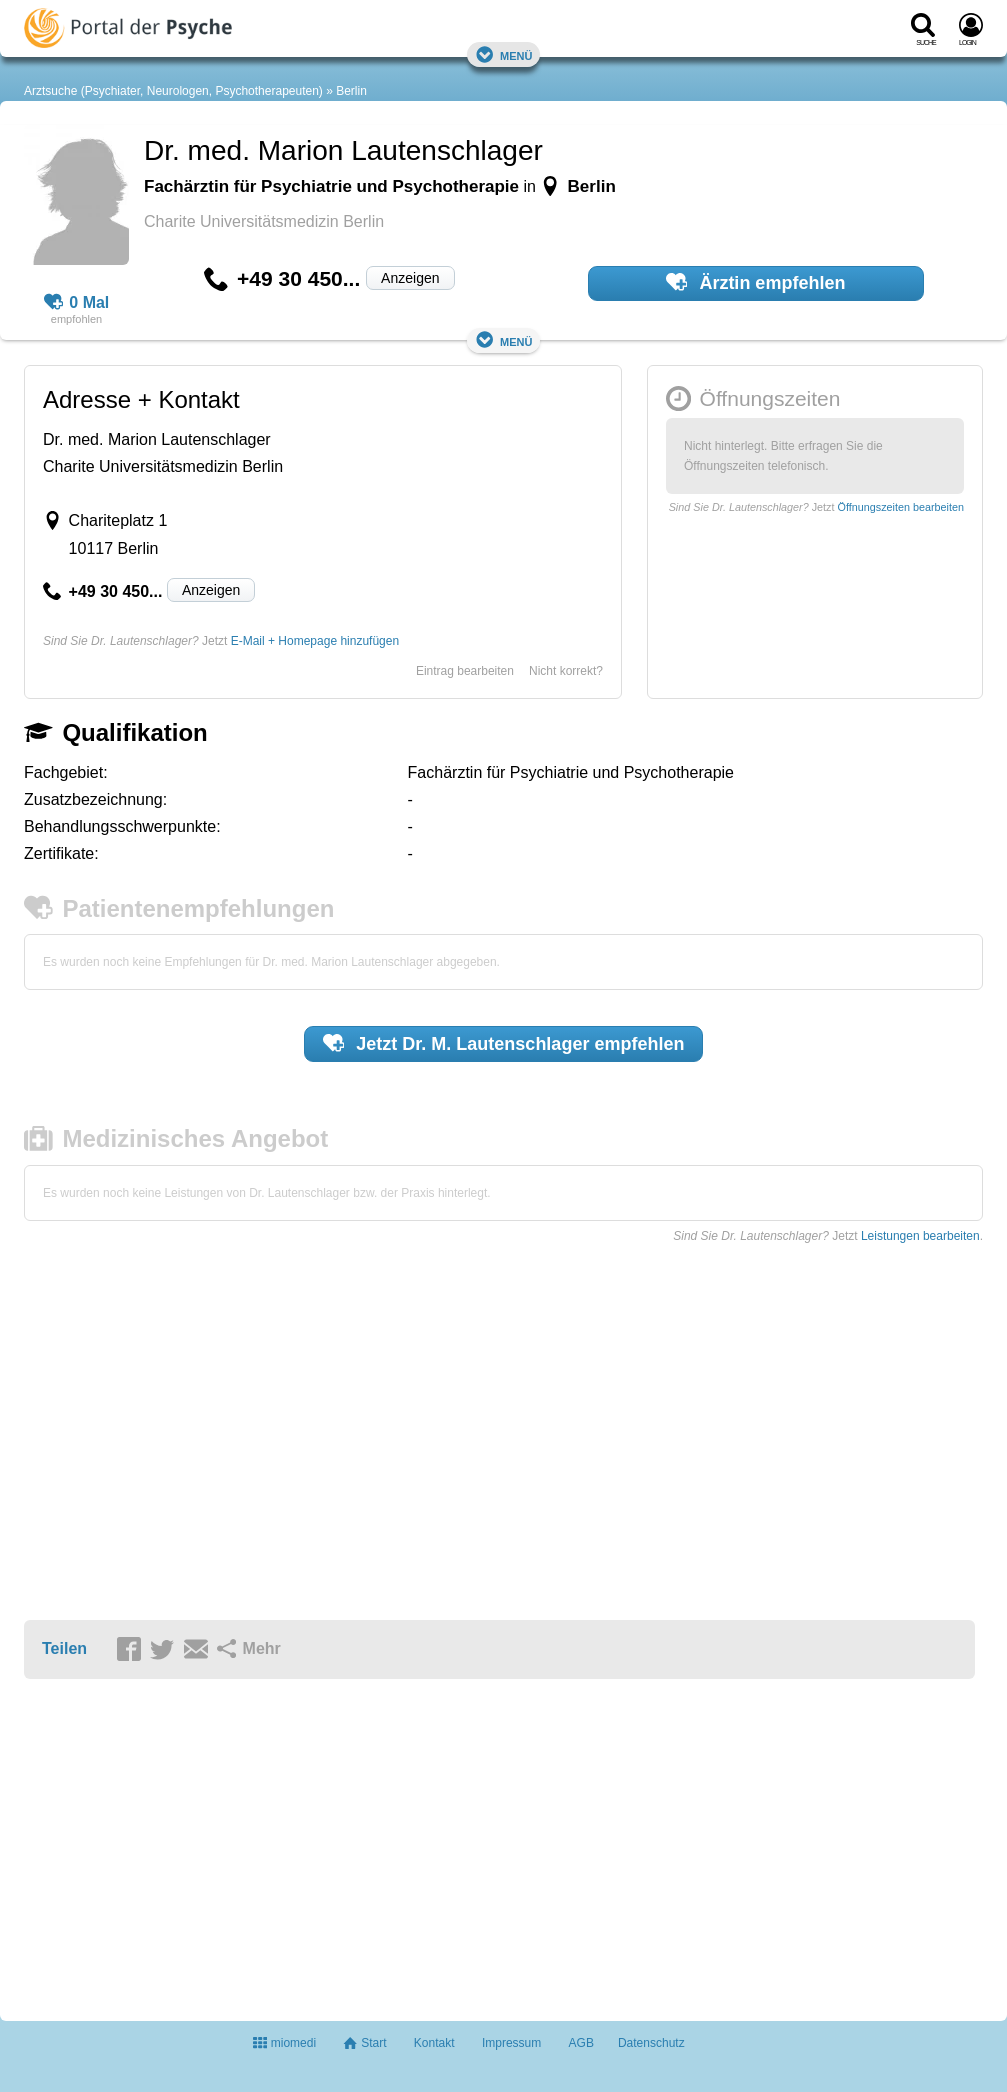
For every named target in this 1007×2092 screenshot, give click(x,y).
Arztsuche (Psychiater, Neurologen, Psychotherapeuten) (173, 91)
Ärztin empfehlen (756, 282)
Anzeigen (410, 278)
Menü (504, 54)
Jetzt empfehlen (504, 1043)
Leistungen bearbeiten (920, 1236)
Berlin (351, 91)
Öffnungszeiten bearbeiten (901, 507)
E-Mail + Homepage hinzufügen (315, 641)
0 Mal (77, 303)
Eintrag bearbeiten (465, 671)
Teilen (64, 1648)
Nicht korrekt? (566, 671)
